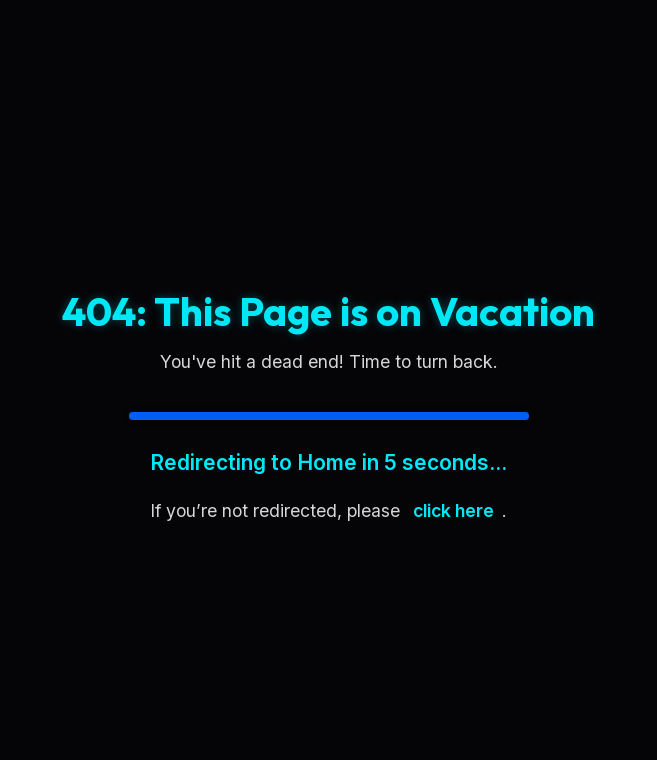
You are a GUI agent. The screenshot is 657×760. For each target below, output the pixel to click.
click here (453, 510)
